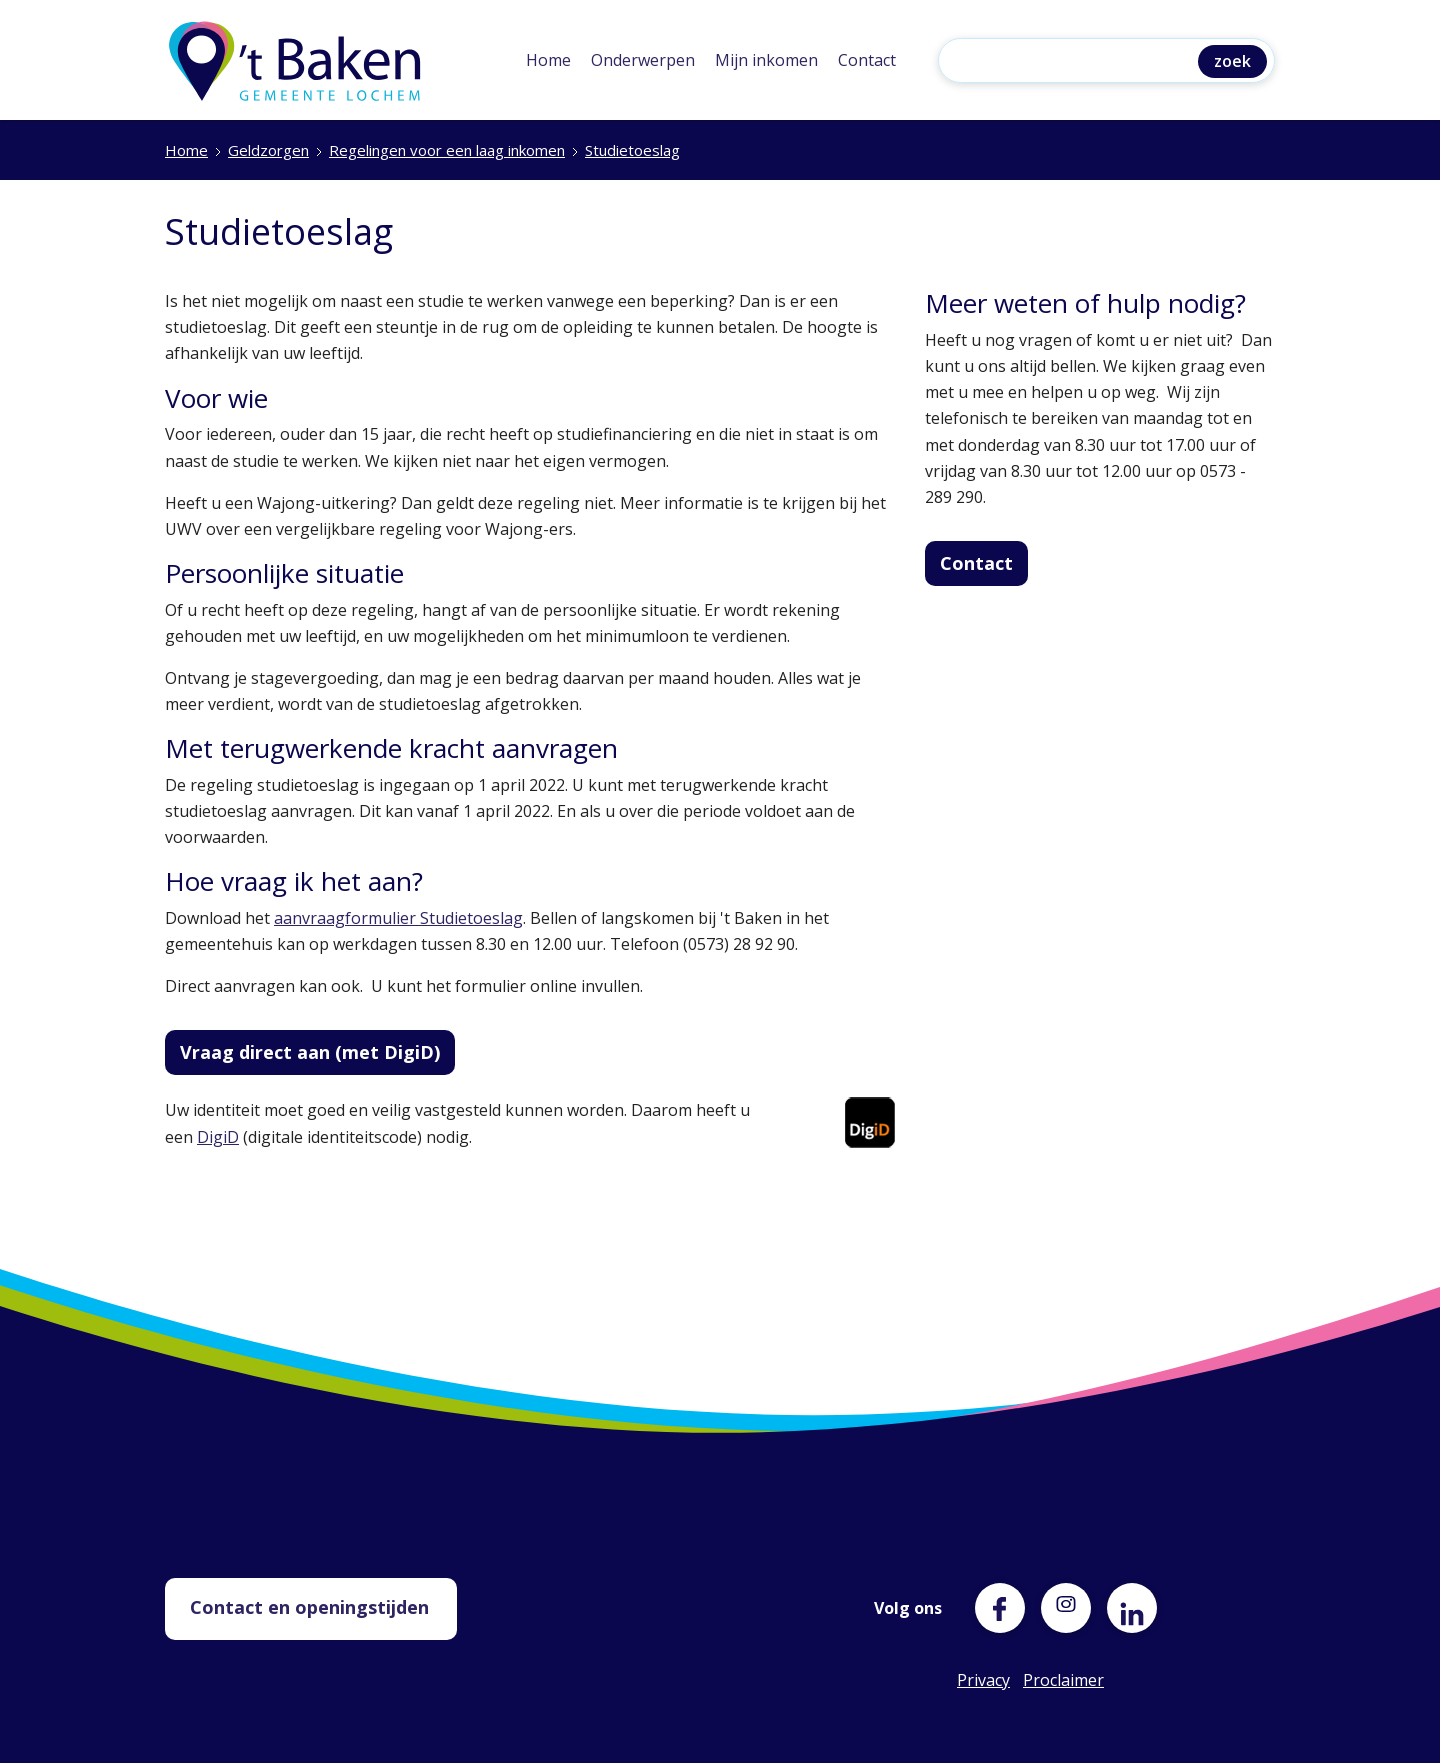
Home (548, 60)
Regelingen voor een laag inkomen (447, 150)
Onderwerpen (643, 60)
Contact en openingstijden (309, 1607)
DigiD (218, 1137)
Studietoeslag (632, 150)
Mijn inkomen (766, 60)
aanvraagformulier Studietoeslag (398, 918)
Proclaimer (1048, 1680)
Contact (867, 60)
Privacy (982, 1680)
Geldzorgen (268, 150)
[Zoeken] (1073, 62)
